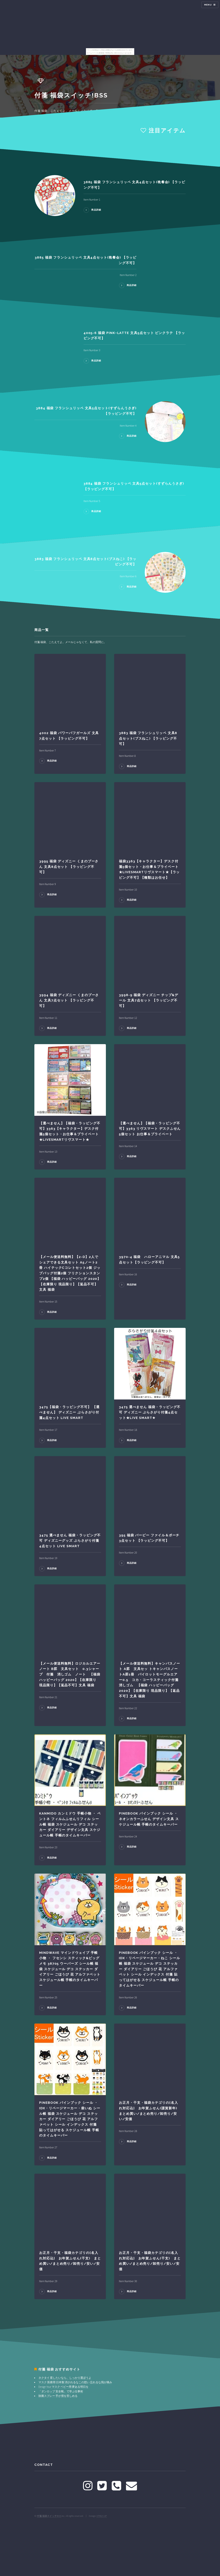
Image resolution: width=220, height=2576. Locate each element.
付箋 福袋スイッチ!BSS (49, 2515)
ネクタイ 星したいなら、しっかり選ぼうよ (64, 2377)
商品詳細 (96, 210)
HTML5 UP (102, 2515)
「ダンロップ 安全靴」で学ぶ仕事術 (60, 2391)
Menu (208, 4)
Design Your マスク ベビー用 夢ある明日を (63, 2386)
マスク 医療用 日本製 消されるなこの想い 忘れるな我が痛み (75, 2382)
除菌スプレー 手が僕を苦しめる (58, 2395)
